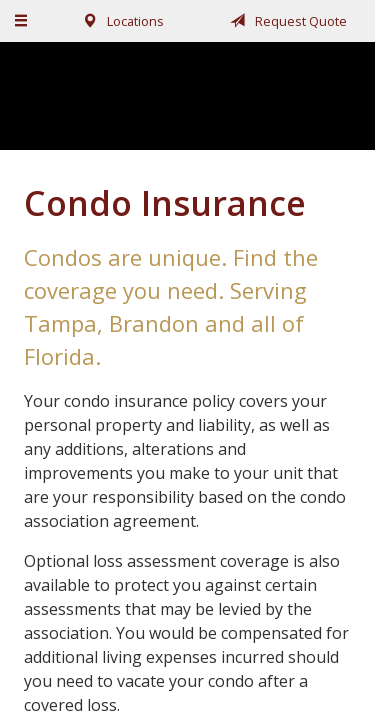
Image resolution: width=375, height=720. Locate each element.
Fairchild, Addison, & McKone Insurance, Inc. (188, 95)
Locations (119, 21)
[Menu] (22, 21)
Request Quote (285, 21)
